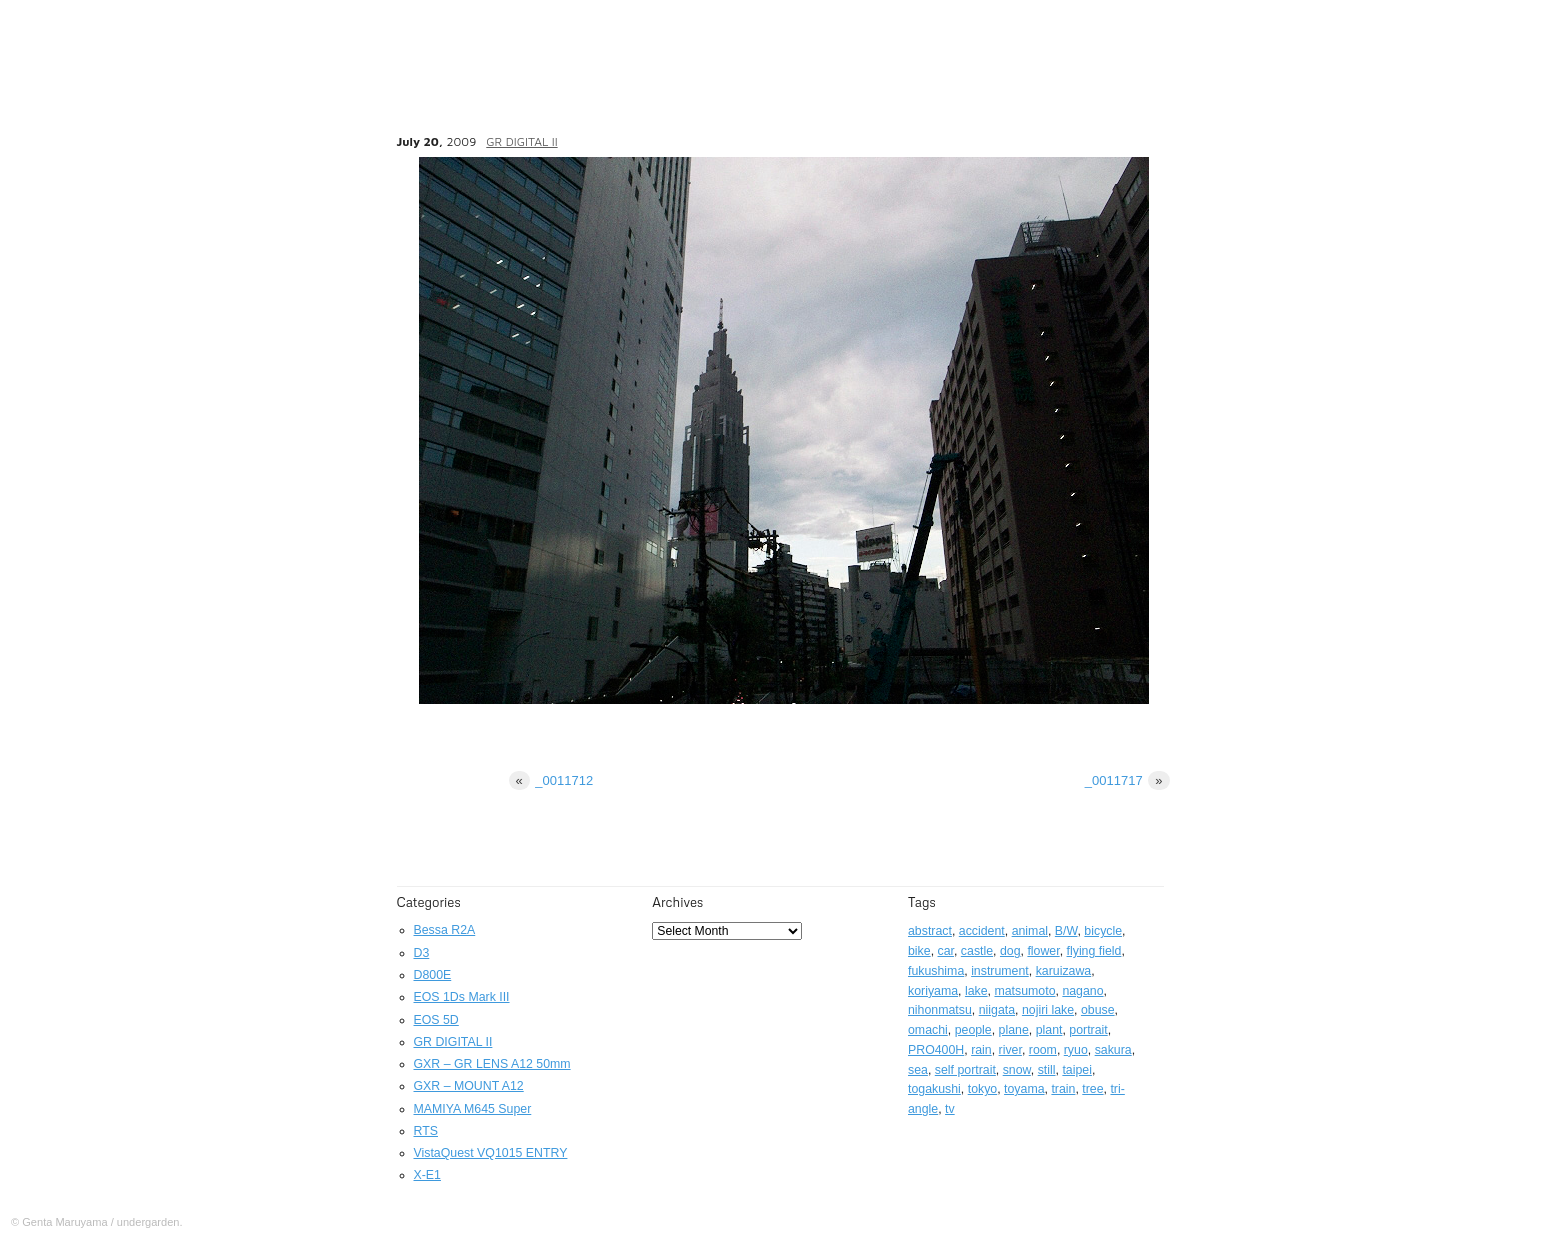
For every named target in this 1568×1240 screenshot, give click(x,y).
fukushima (936, 971)
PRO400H (936, 1050)
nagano (1082, 991)
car (946, 951)
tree (1092, 1089)
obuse (1098, 1010)
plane (1014, 1030)
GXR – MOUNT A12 (469, 1086)
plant (1049, 1030)
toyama (1024, 1089)
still (1047, 1070)
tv (950, 1109)
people (973, 1030)
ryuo (1076, 1050)
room (1043, 1050)
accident (982, 931)
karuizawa (1064, 971)
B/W (1066, 931)
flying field (1094, 951)
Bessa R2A (445, 930)
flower (1043, 951)
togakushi (934, 1089)
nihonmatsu (940, 1010)
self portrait (965, 1070)
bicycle (1103, 931)
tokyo (983, 1089)
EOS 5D (436, 1020)
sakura (1113, 1050)
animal (1030, 931)
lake (976, 991)
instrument (1000, 971)
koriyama (933, 991)
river (1010, 1050)
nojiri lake (1048, 1010)
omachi (928, 1030)
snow (1017, 1070)
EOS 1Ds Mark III (462, 997)
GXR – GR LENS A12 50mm (492, 1064)
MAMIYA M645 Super (473, 1109)
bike (919, 951)
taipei (1077, 1070)
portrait (1088, 1030)
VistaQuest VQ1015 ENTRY (491, 1153)
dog (1010, 951)
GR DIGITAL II (521, 141)
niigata (997, 1010)
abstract (930, 931)
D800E (433, 975)
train (1063, 1089)
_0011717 (1127, 780)
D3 (422, 953)
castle (977, 951)
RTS (426, 1131)
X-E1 (427, 1175)
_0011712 (551, 780)
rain (981, 1050)
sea (918, 1070)
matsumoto (1024, 991)
